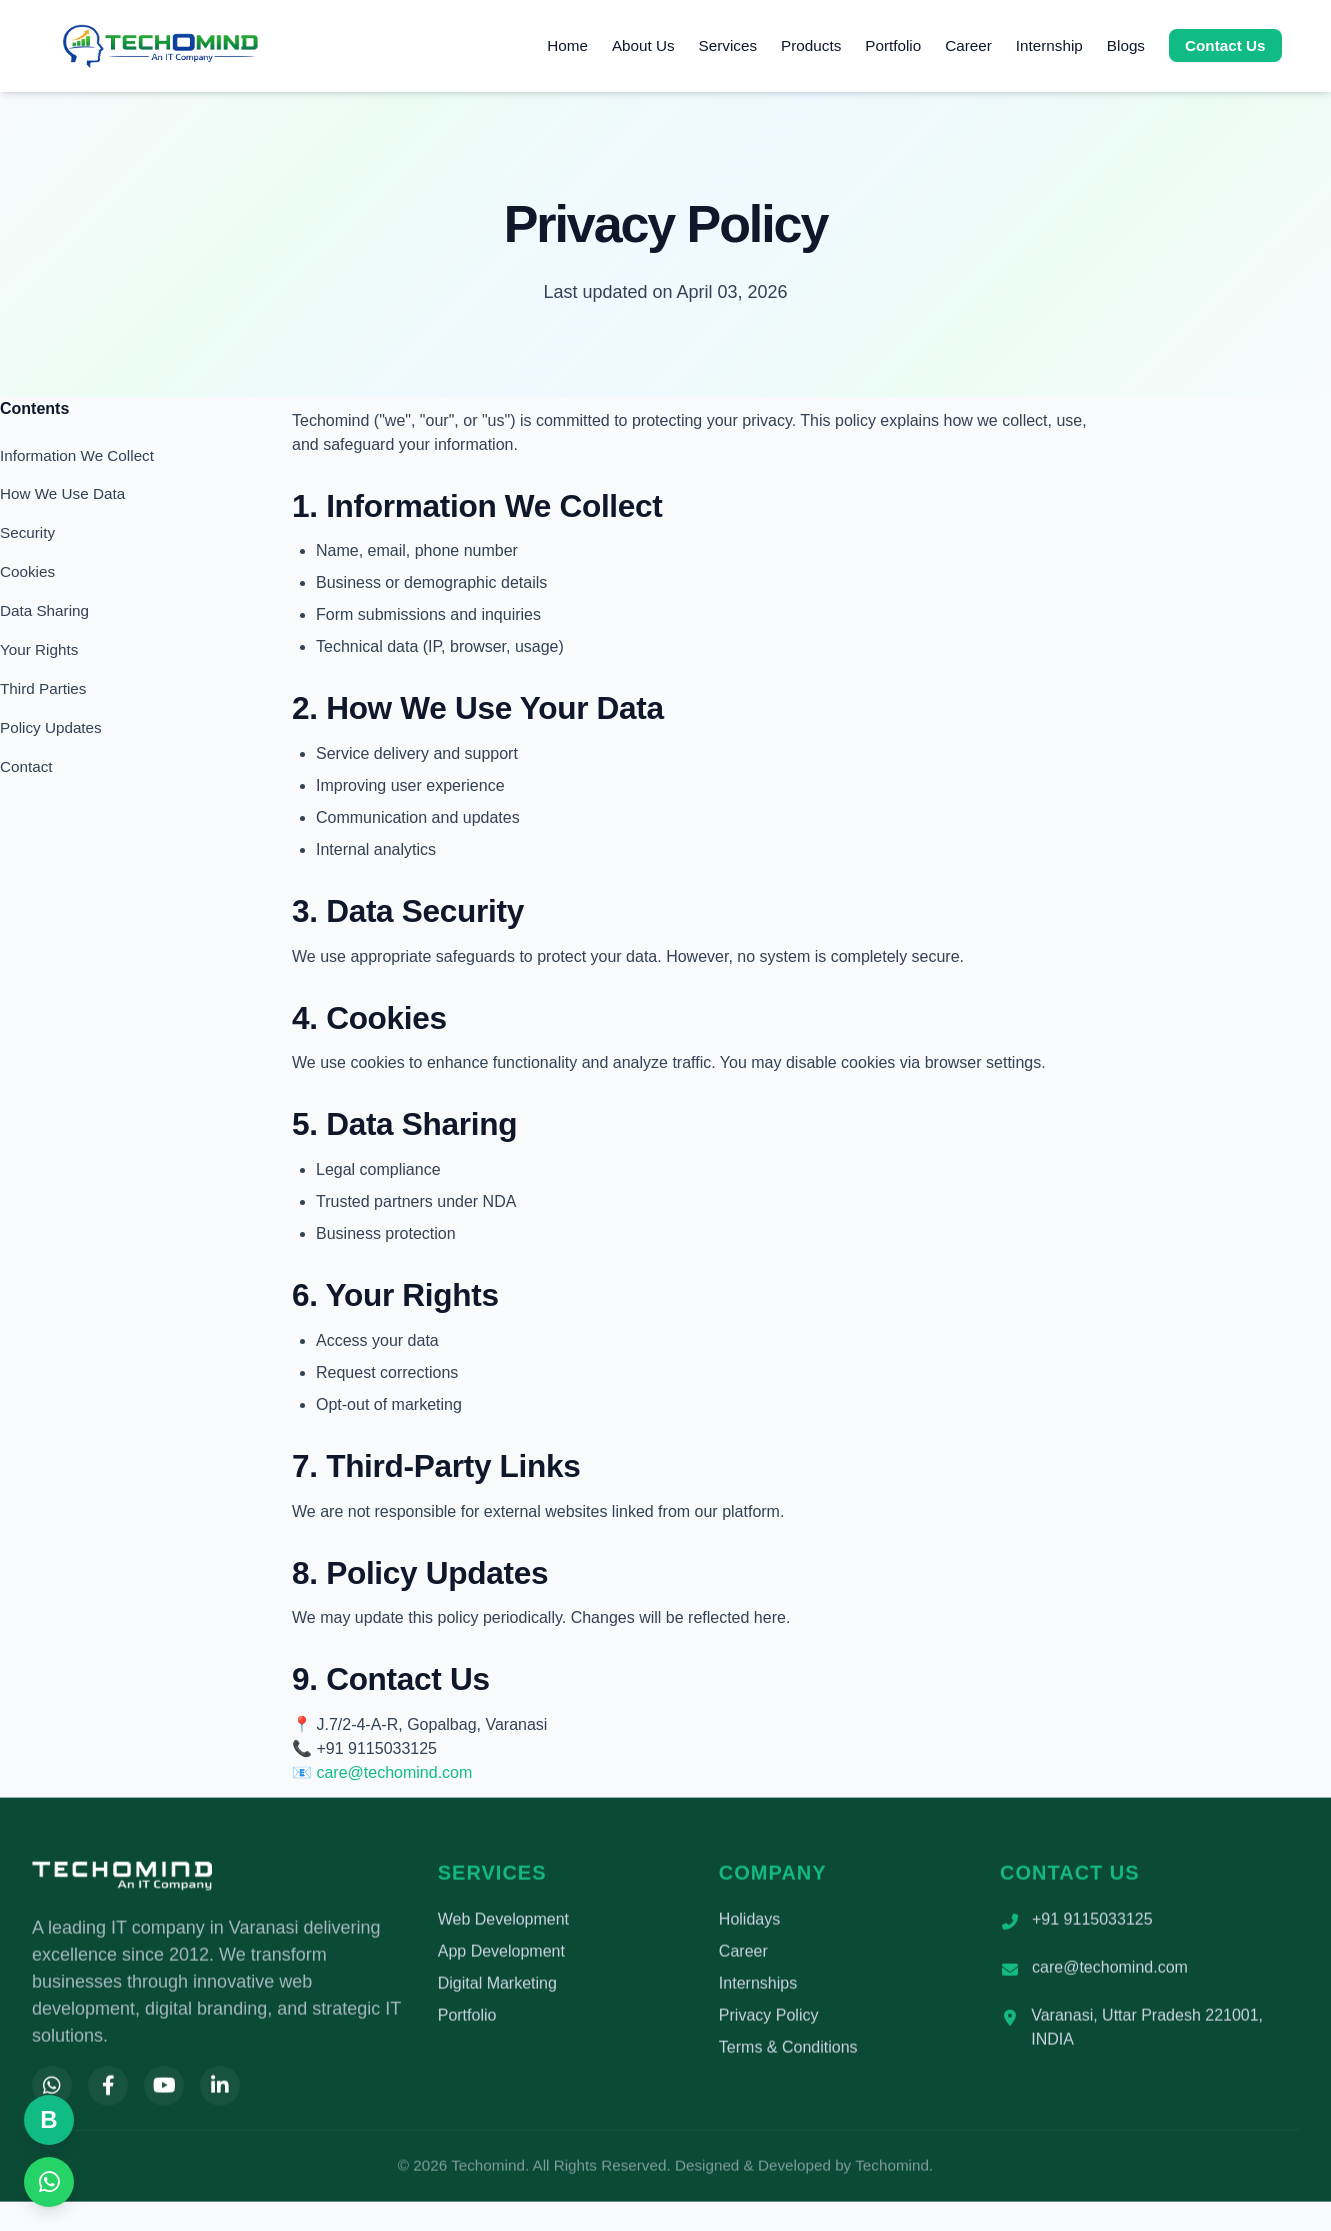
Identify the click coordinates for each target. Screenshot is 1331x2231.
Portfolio (893, 45)
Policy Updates (51, 727)
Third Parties (43, 688)
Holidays (749, 1923)
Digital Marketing (497, 1987)
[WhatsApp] (52, 2090)
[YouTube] (164, 2090)
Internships (758, 1987)
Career (968, 45)
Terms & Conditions (788, 2051)
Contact (26, 766)
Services (728, 45)
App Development (501, 1955)
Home (567, 45)
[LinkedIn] (220, 2090)
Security (27, 532)
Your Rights (39, 649)
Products (811, 45)
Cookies (27, 571)
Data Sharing (44, 610)
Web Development (503, 1923)
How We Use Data (62, 493)
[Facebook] (108, 2090)
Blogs (1126, 45)
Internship (1049, 45)
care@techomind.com (394, 1772)
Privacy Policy (769, 2019)
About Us (643, 45)
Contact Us (1225, 45)
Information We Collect (77, 455)
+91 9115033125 (1092, 1923)
